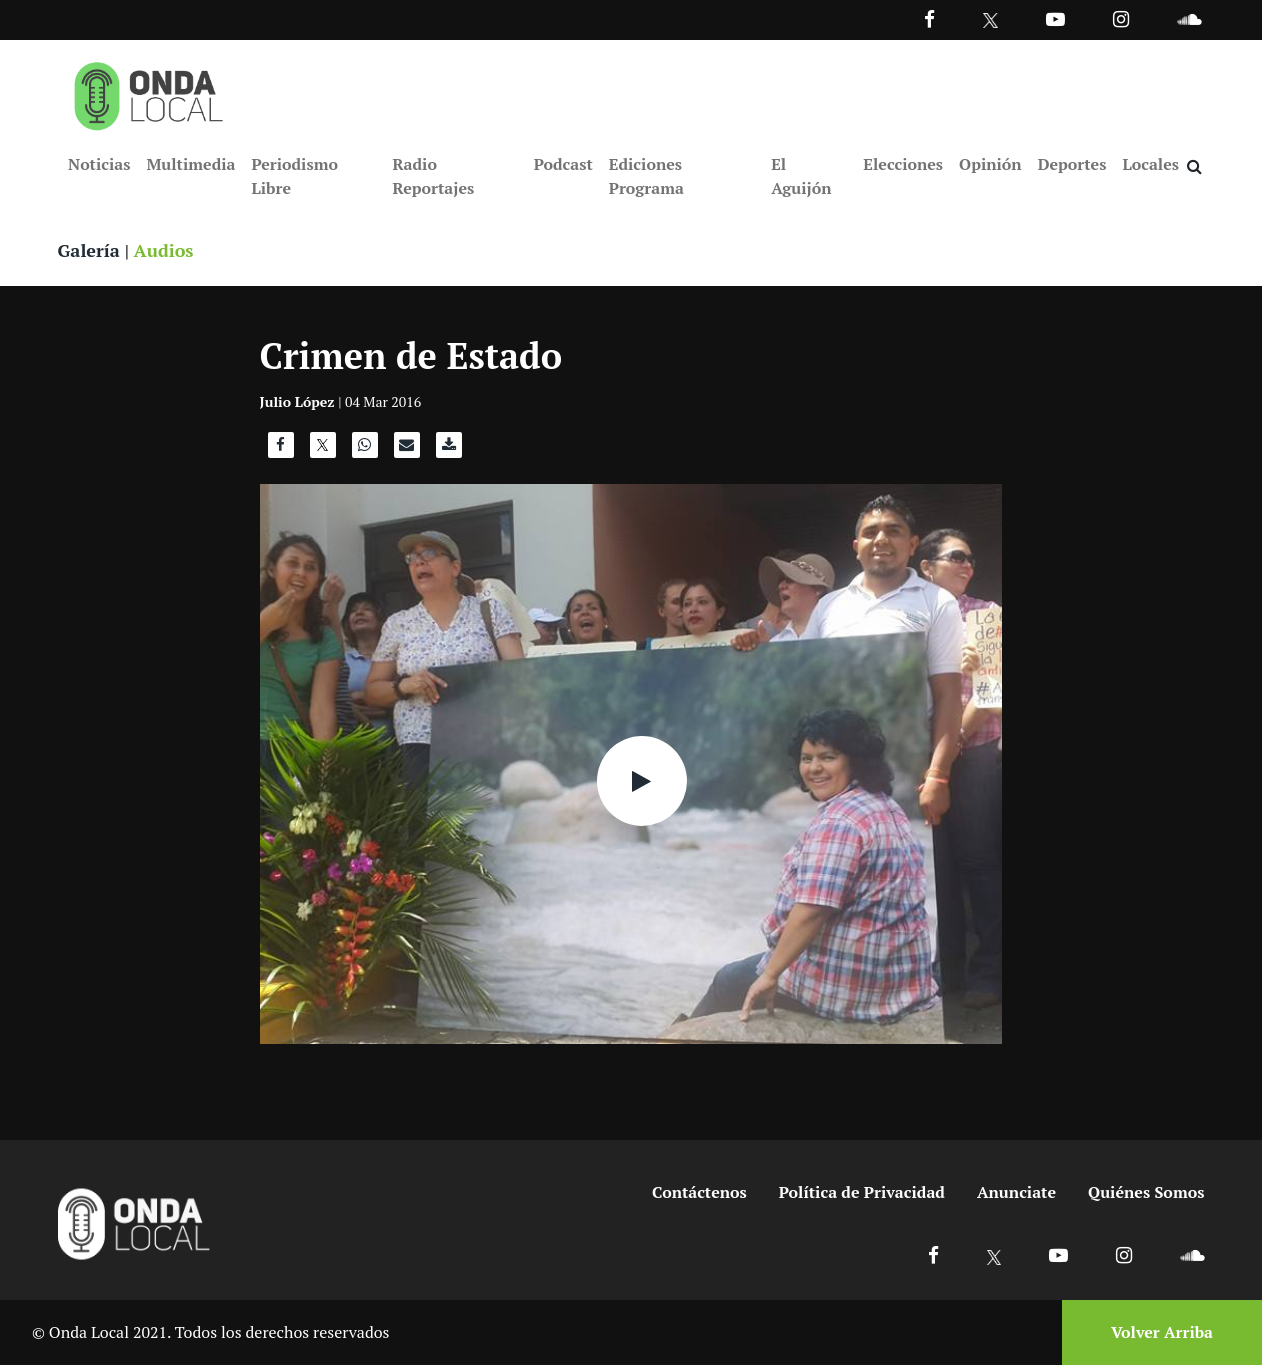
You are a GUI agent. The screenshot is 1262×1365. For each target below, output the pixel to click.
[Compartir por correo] (407, 450)
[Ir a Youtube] (1055, 18)
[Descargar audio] (449, 450)
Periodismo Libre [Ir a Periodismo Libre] (294, 176)
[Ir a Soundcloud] (1192, 1254)
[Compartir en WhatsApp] (365, 450)
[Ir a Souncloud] (1189, 18)
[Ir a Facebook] (933, 1254)
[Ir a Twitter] (990, 20)
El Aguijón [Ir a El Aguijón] (801, 176)
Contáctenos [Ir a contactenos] (699, 1192)
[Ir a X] (994, 1254)
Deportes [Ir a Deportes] (1072, 164)
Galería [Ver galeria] (89, 250)
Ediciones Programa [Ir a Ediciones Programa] (646, 176)
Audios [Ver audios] (164, 250)
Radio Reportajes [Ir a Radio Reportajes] (433, 176)
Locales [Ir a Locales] (1150, 164)
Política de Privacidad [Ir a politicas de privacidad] (862, 1192)
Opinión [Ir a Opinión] (990, 164)
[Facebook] (929, 18)
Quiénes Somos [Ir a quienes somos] (1146, 1192)
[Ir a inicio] (149, 92)
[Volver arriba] (1156, 1332)
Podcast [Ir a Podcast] (563, 164)
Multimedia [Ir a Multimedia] (190, 164)
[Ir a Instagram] (1121, 18)
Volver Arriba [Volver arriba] (1162, 1332)
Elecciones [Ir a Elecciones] (903, 164)
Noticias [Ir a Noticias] (99, 164)
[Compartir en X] (323, 450)
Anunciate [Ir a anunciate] (1016, 1192)
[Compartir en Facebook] (281, 450)
